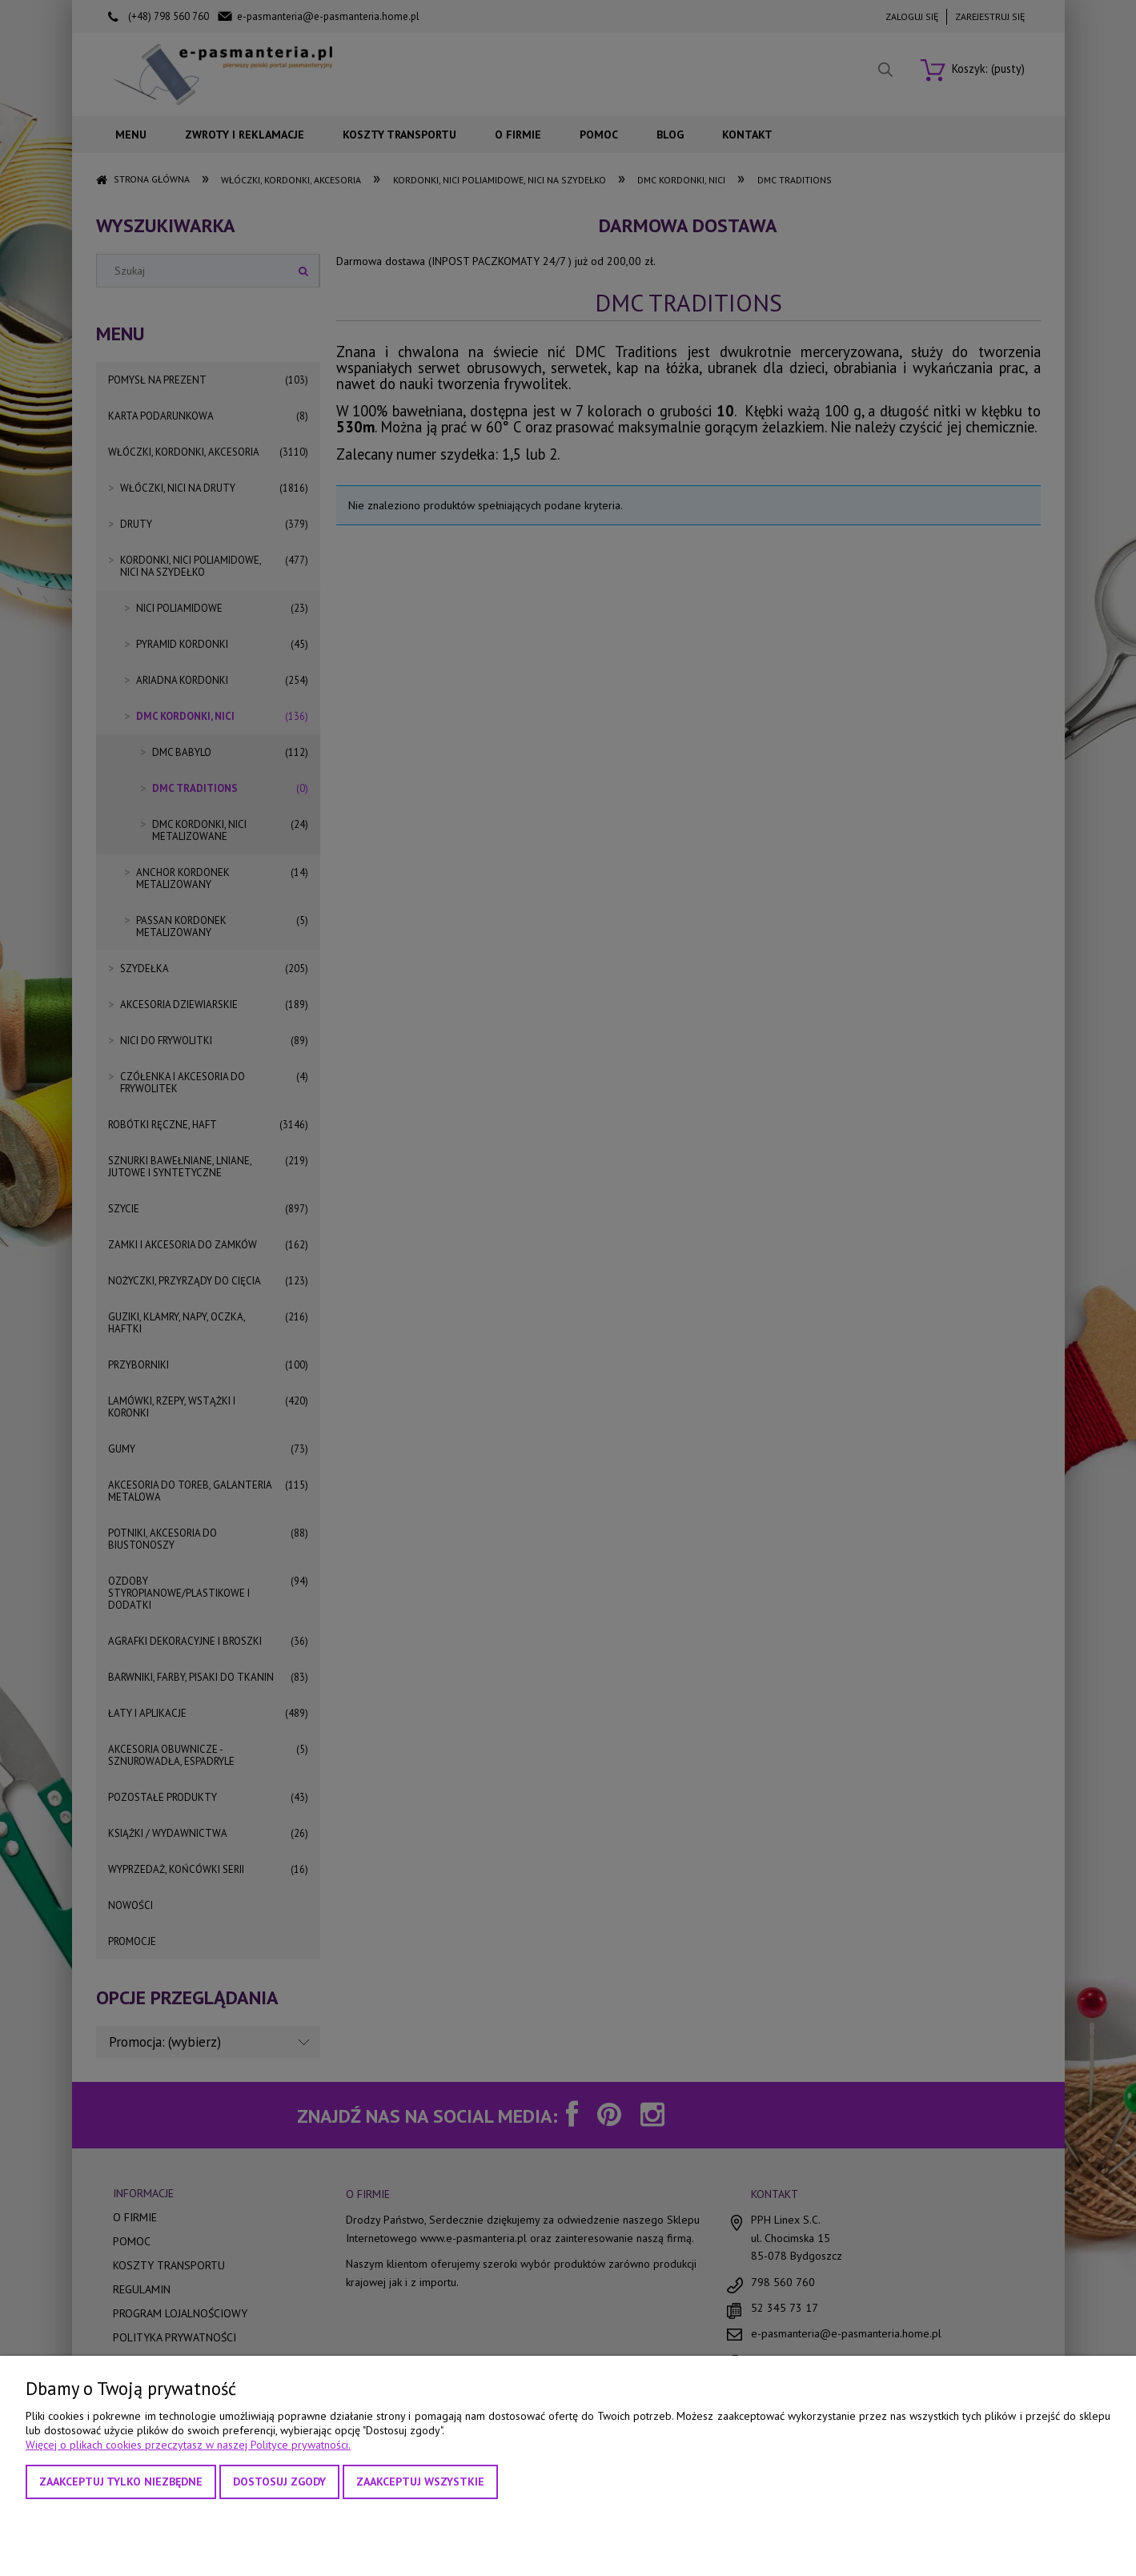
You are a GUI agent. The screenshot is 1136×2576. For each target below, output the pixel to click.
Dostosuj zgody (279, 2481)
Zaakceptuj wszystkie (420, 2481)
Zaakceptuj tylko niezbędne (121, 2481)
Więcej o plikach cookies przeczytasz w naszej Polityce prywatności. (188, 2444)
